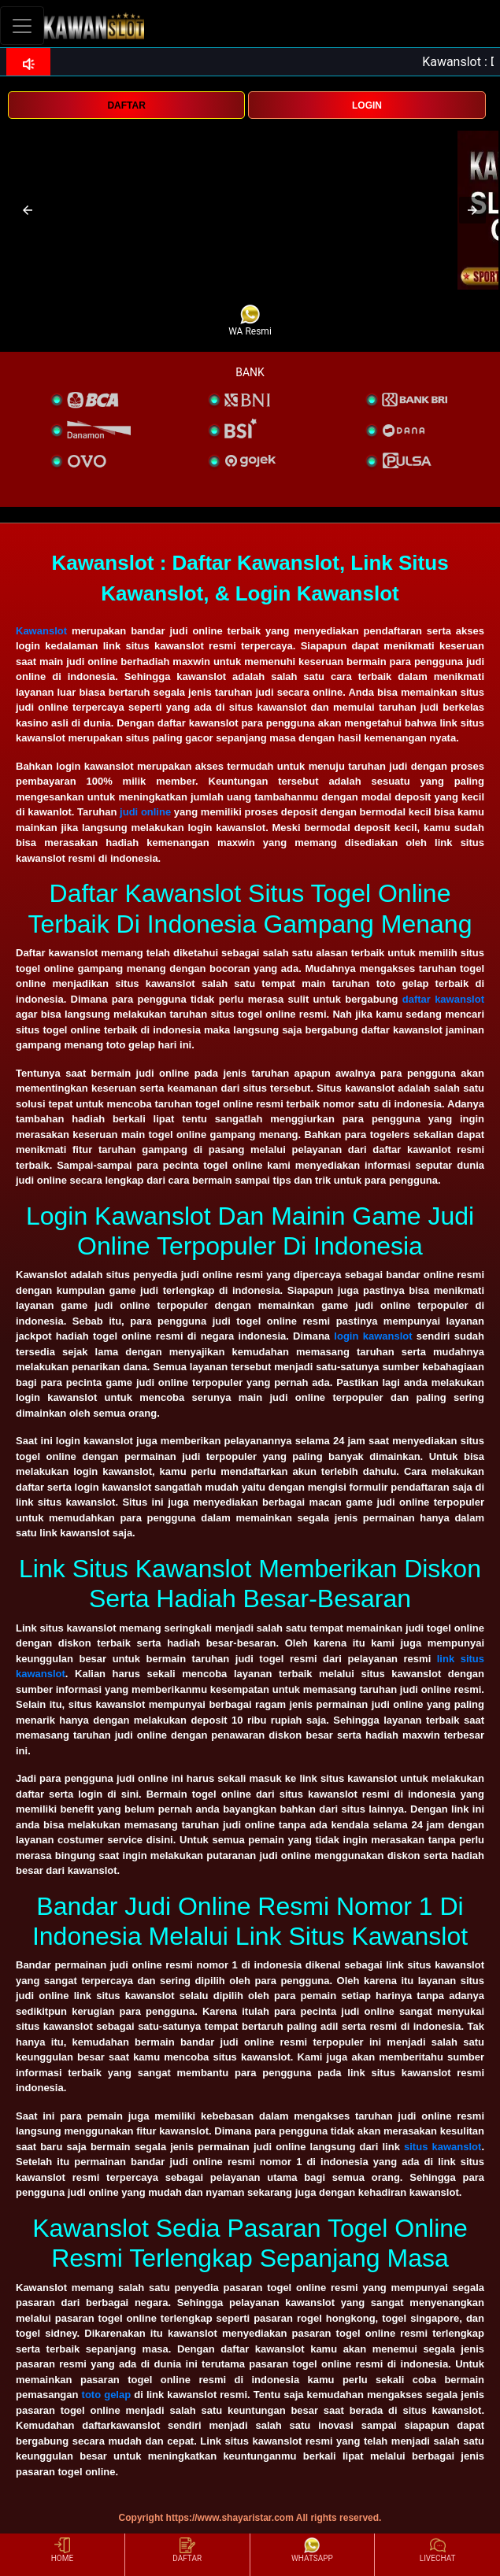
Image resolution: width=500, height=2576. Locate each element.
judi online (145, 812)
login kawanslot (373, 1336)
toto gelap (106, 2394)
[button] (27, 210)
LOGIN (367, 105)
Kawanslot (41, 631)
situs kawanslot (442, 2147)
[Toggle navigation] (22, 25)
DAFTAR (126, 105)
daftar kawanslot (443, 999)
